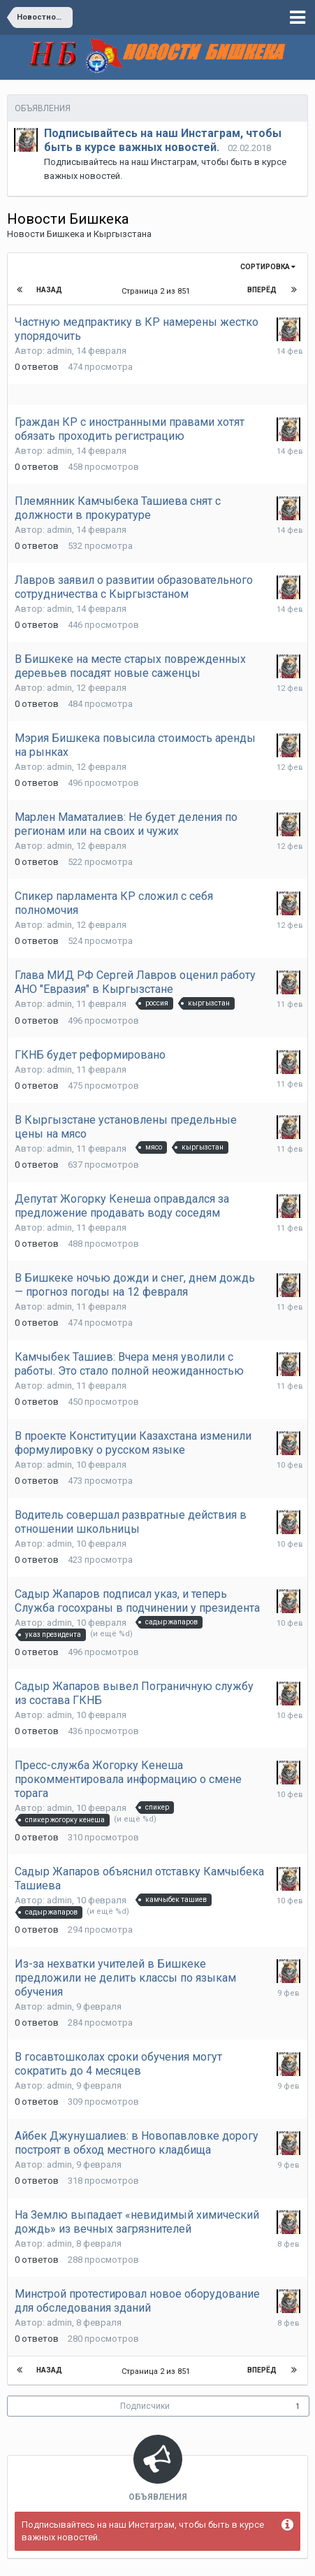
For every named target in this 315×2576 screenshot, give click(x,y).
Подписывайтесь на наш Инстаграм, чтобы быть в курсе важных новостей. (162, 140)
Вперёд (262, 290)
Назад (49, 290)
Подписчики (145, 2406)
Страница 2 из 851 (158, 291)
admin (59, 350)
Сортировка (267, 267)
